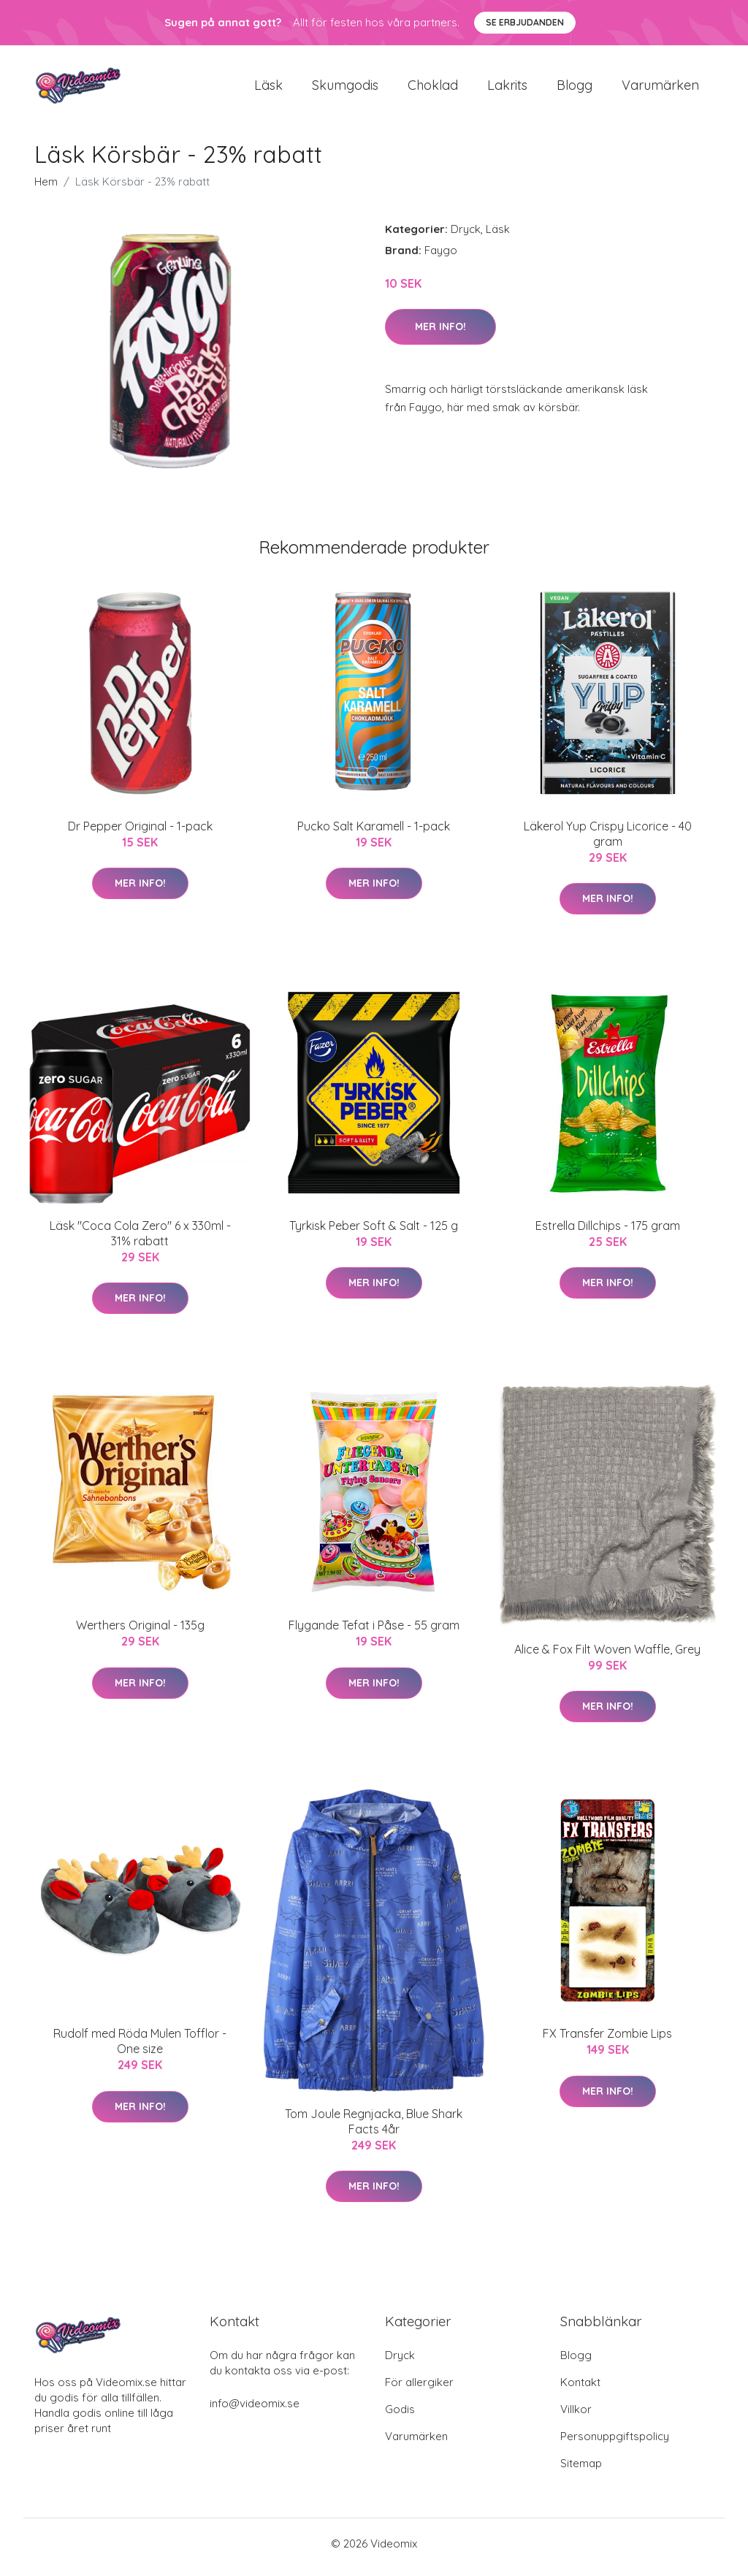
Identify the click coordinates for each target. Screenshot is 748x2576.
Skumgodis (345, 88)
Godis (400, 2416)
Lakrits (507, 88)
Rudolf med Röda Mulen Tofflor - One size (139, 2049)
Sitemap (581, 2470)
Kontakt (580, 2389)
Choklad (433, 88)
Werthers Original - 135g (140, 1633)
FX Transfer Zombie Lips (607, 2041)
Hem (46, 189)
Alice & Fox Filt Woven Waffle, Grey (607, 1656)
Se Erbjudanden (525, 22)
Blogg (574, 88)
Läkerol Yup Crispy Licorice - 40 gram (608, 841)
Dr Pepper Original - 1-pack (140, 833)
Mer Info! (440, 333)
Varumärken (660, 88)
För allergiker (419, 2389)
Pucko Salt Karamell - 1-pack (373, 833)
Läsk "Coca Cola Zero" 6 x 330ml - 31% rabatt (140, 1240)
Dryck (466, 236)
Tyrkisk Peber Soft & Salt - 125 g (373, 1233)
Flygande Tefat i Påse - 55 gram (374, 1633)
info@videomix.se (254, 2411)
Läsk (268, 88)
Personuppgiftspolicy (614, 2443)
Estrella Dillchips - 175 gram (607, 1233)
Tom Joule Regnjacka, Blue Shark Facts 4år (373, 2129)
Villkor (576, 2416)
